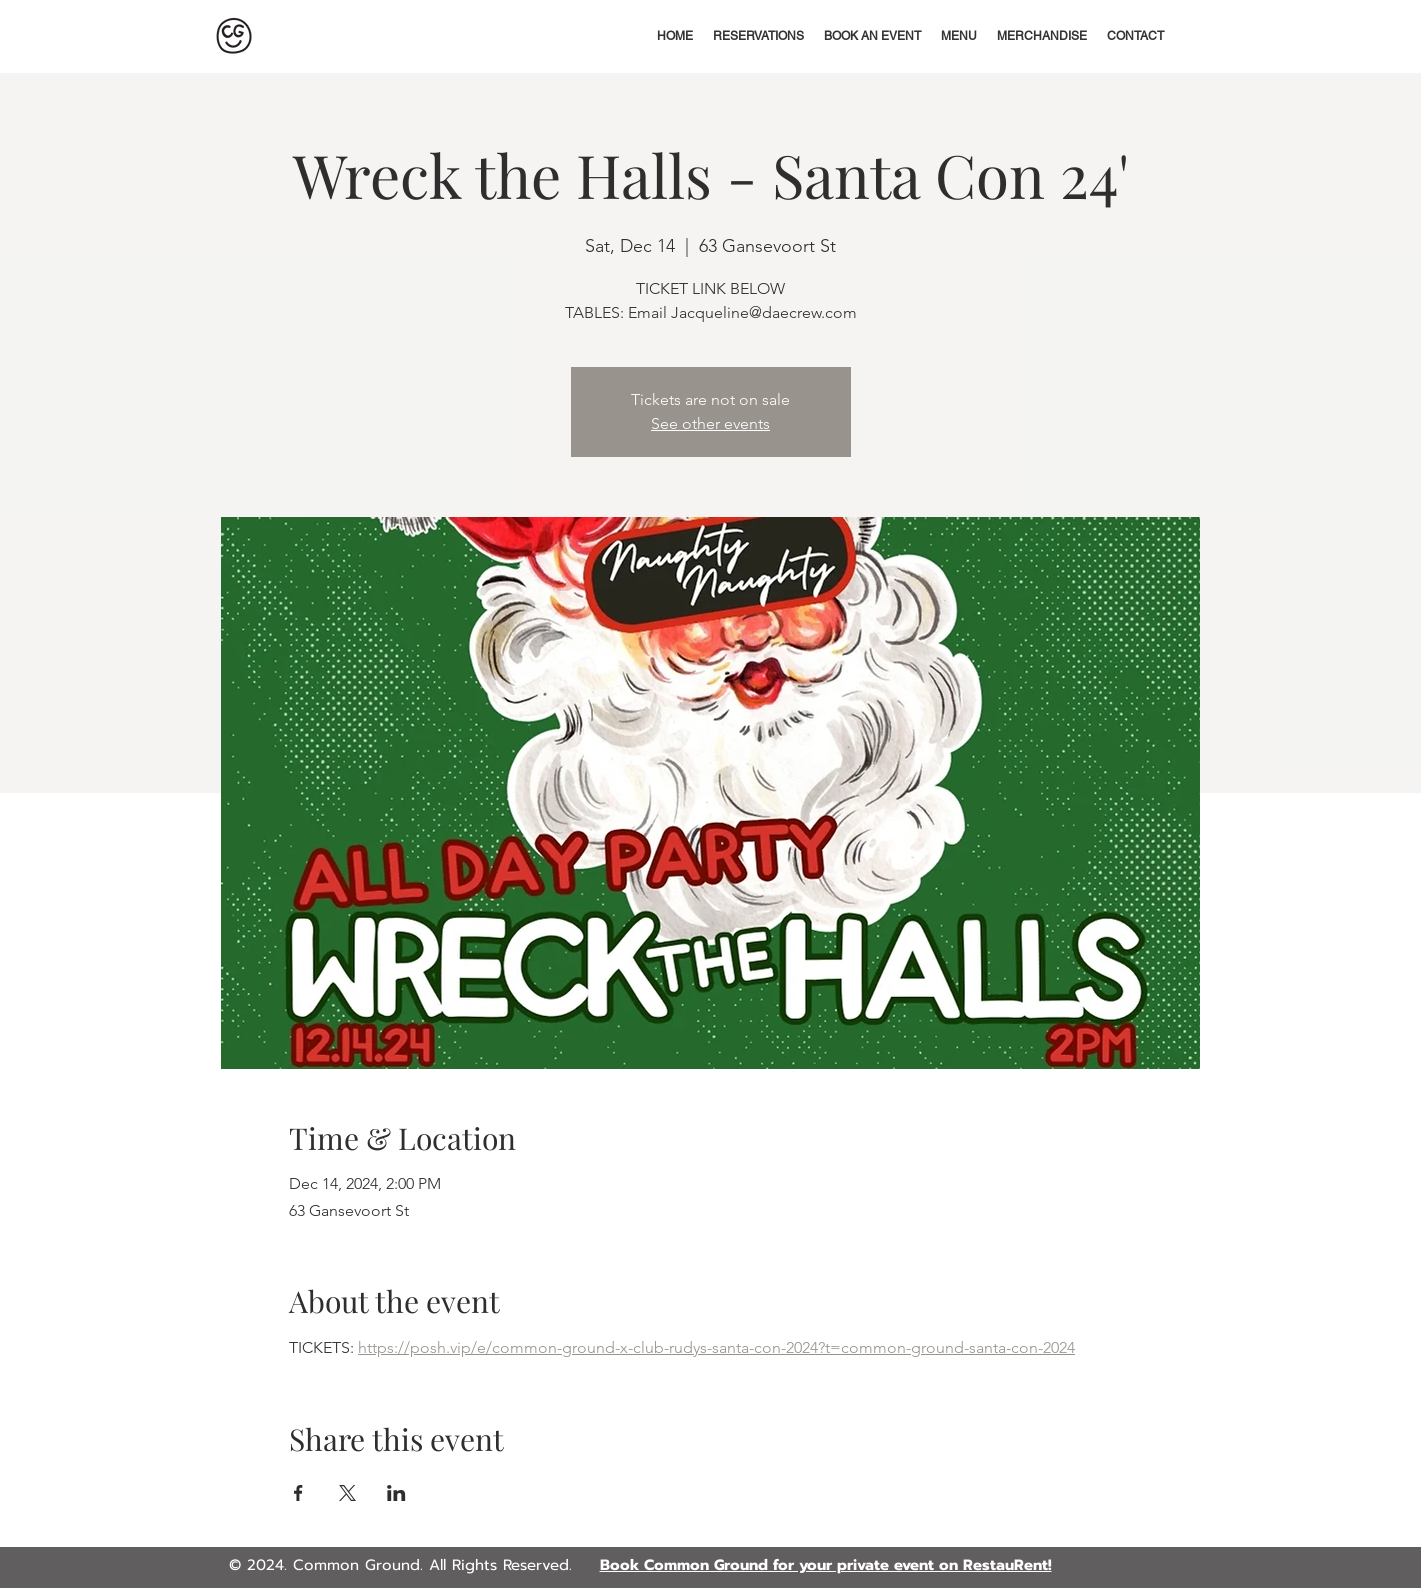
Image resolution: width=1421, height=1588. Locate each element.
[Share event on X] (347, 1493)
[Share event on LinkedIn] (396, 1493)
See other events (710, 423)
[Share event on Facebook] (298, 1493)
